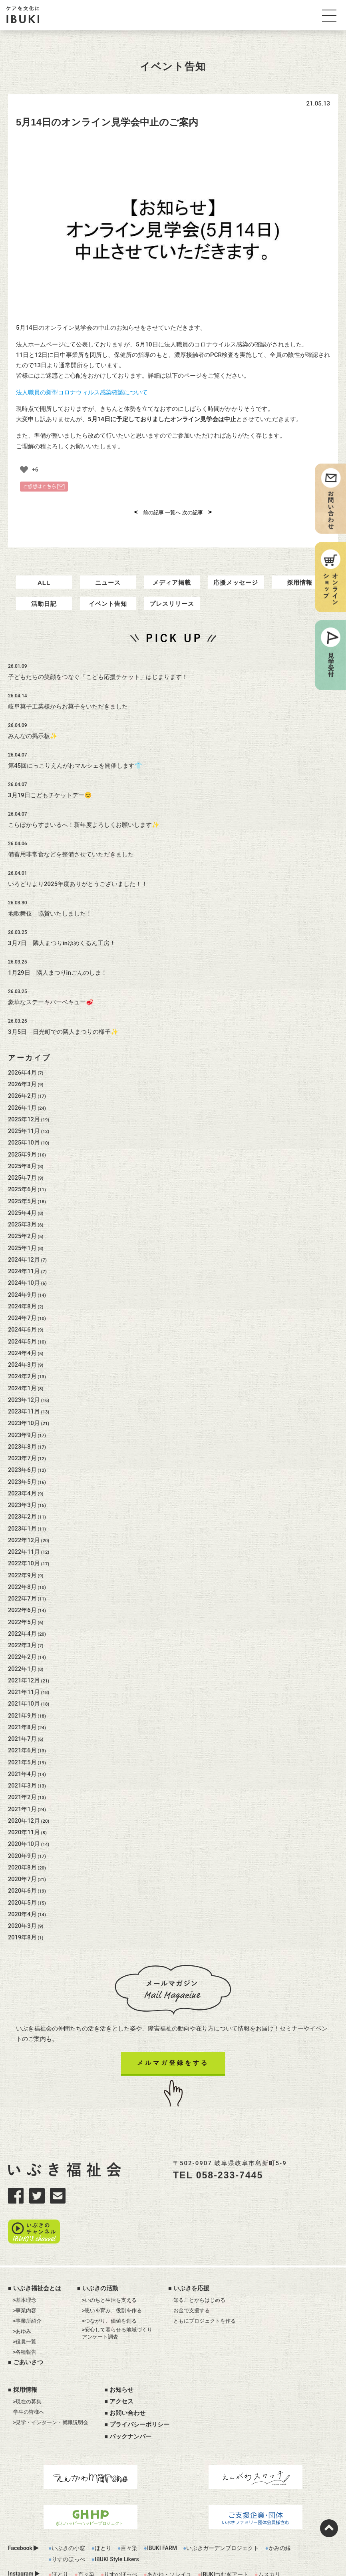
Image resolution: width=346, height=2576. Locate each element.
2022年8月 (22, 1579)
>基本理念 (25, 2268)
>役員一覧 (25, 2310)
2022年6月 (22, 1602)
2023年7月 (22, 1450)
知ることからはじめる (199, 2268)
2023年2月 (22, 1508)
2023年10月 (24, 1415)
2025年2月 (22, 1228)
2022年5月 (22, 1614)
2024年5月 (22, 1333)
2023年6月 (22, 1461)
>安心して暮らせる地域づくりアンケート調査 (117, 2301)
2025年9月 (22, 1146)
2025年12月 (24, 1111)
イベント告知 (108, 595)
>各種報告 (25, 2320)
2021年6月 (22, 1742)
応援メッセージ (235, 578)
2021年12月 (24, 1672)
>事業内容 (25, 2279)
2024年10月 (24, 1274)
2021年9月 (22, 1707)
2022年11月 (24, 1543)
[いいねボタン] (24, 470)
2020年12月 (24, 1812)
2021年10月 (24, 1695)
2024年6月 (22, 1321)
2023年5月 (22, 1473)
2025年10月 (24, 1134)
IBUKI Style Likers (117, 2527)
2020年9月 (22, 1847)
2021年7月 (22, 1730)
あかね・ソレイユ (169, 2543)
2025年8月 (22, 1158)
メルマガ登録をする (173, 2054)
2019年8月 (22, 1929)
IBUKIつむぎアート (225, 2543)
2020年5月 (22, 1894)
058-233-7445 (229, 2167)
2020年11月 (24, 1824)
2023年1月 (22, 1520)
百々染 (129, 2516)
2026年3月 (22, 1076)
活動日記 (44, 595)
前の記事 (149, 513)
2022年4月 (22, 1625)
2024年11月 (24, 1263)
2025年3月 (22, 1216)
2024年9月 (22, 1286)
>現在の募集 (27, 2370)
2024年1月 (22, 1380)
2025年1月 (22, 1240)
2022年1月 (22, 1660)
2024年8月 (22, 1298)
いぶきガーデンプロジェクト (222, 2516)
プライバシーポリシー (139, 2393)
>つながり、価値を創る (109, 2289)
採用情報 (299, 578)
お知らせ (121, 2358)
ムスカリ (269, 2543)
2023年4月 (22, 1485)
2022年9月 (22, 1567)
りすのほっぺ (68, 2527)
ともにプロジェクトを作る (204, 2289)
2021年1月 (22, 1801)
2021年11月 (24, 1684)
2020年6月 (22, 1882)
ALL (44, 578)
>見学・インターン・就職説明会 (51, 2391)
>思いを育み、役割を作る (112, 2279)
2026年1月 (22, 1099)
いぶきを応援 (191, 2257)
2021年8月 (22, 1719)
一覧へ (173, 513)
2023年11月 (24, 1403)
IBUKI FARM (162, 2516)
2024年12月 (24, 1251)
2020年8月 (22, 1859)
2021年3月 (22, 1777)
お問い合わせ (127, 2381)
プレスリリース (171, 595)
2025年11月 (24, 1123)
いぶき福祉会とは (37, 2257)
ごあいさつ (28, 2330)
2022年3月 (22, 1637)
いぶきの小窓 (68, 2516)
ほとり (103, 2516)
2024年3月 (22, 1356)
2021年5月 (22, 1754)
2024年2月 (22, 1368)
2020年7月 (22, 1871)
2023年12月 (24, 1391)
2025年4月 (22, 1204)
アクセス (121, 2370)
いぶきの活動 (100, 2257)
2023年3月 (22, 1497)
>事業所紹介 (27, 2289)
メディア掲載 (172, 578)
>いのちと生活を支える (109, 2268)
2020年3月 (22, 1917)
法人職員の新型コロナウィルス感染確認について (82, 392)
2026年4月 (22, 1064)
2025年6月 (22, 1181)
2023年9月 (22, 1427)
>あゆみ (22, 2300)
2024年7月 (22, 1310)
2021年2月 (22, 1789)
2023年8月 (22, 1438)
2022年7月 (22, 1590)
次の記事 (197, 513)
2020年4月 (22, 1906)
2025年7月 (22, 1169)
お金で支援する (191, 2279)
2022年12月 (24, 1532)
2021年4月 (22, 1766)
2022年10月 (24, 1555)
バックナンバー (130, 2405)
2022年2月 (22, 1648)
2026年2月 (22, 1087)
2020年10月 (24, 1835)
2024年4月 (22, 1345)
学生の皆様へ (28, 2380)
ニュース (108, 578)
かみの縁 (279, 2516)
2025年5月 (22, 1193)
